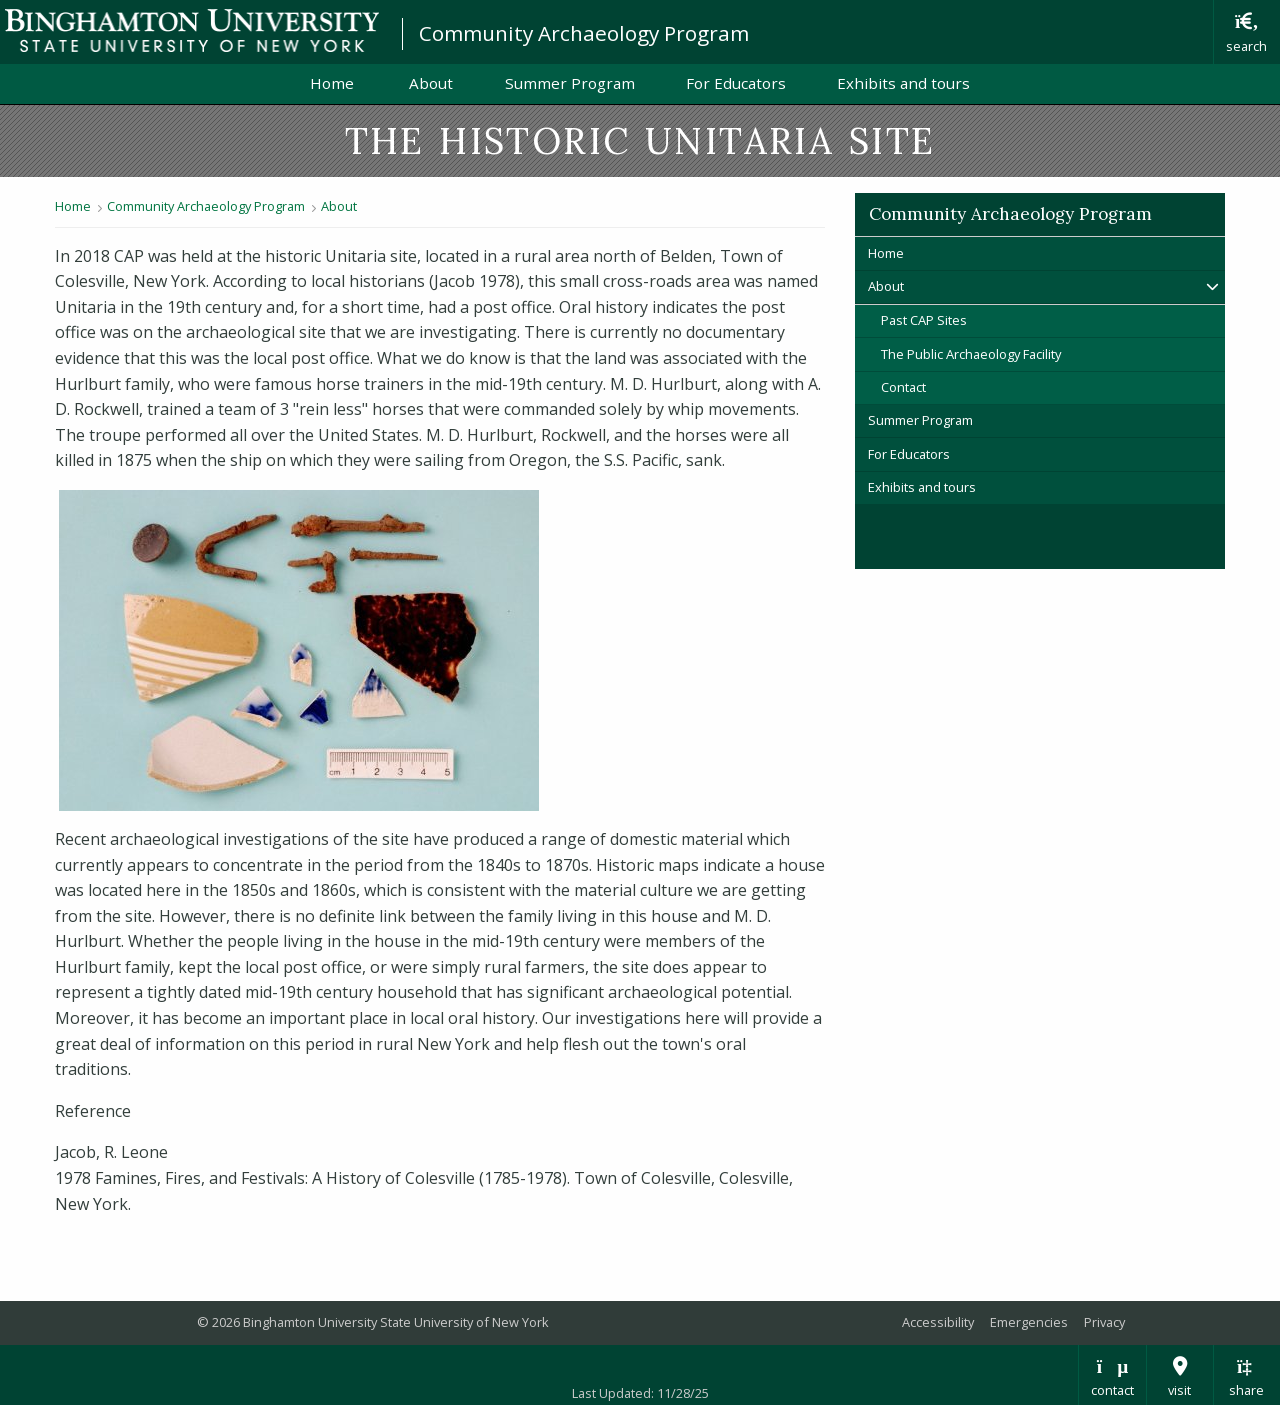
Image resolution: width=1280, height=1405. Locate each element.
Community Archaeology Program (584, 33)
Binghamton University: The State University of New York (192, 30)
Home (334, 83)
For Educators (736, 83)
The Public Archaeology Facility (971, 354)
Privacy (1104, 1322)
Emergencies (1029, 1322)
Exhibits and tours (903, 83)
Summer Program (570, 83)
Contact (903, 387)
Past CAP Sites (924, 320)
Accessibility (938, 1322)
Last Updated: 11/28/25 (640, 1393)
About (431, 83)
